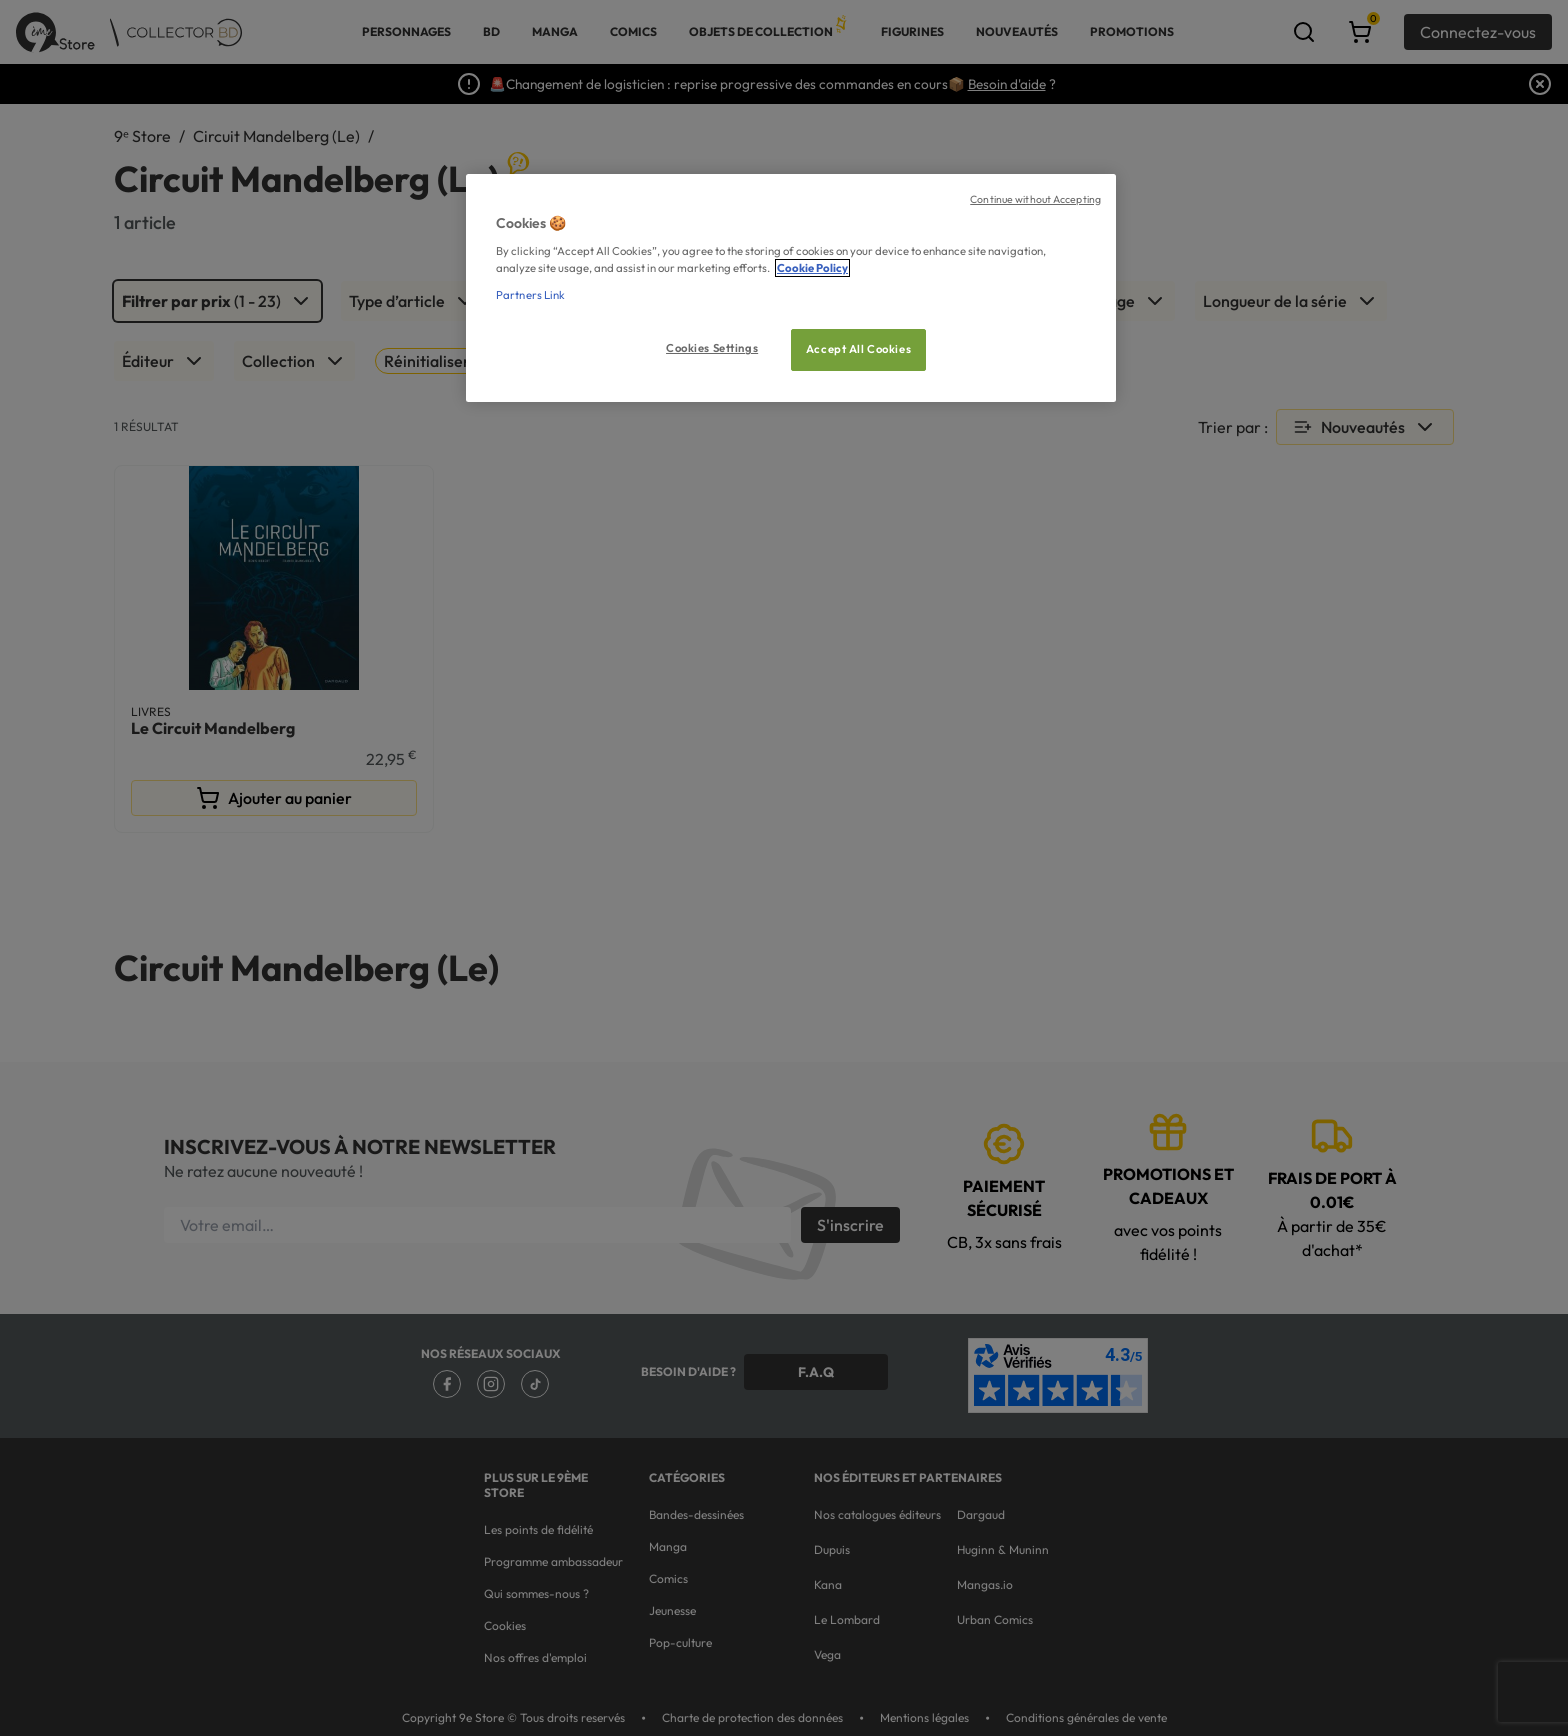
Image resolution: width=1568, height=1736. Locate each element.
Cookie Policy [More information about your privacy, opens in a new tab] (812, 268)
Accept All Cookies (858, 349)
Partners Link (530, 295)
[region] (791, 288)
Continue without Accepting (1035, 199)
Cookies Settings (712, 348)
